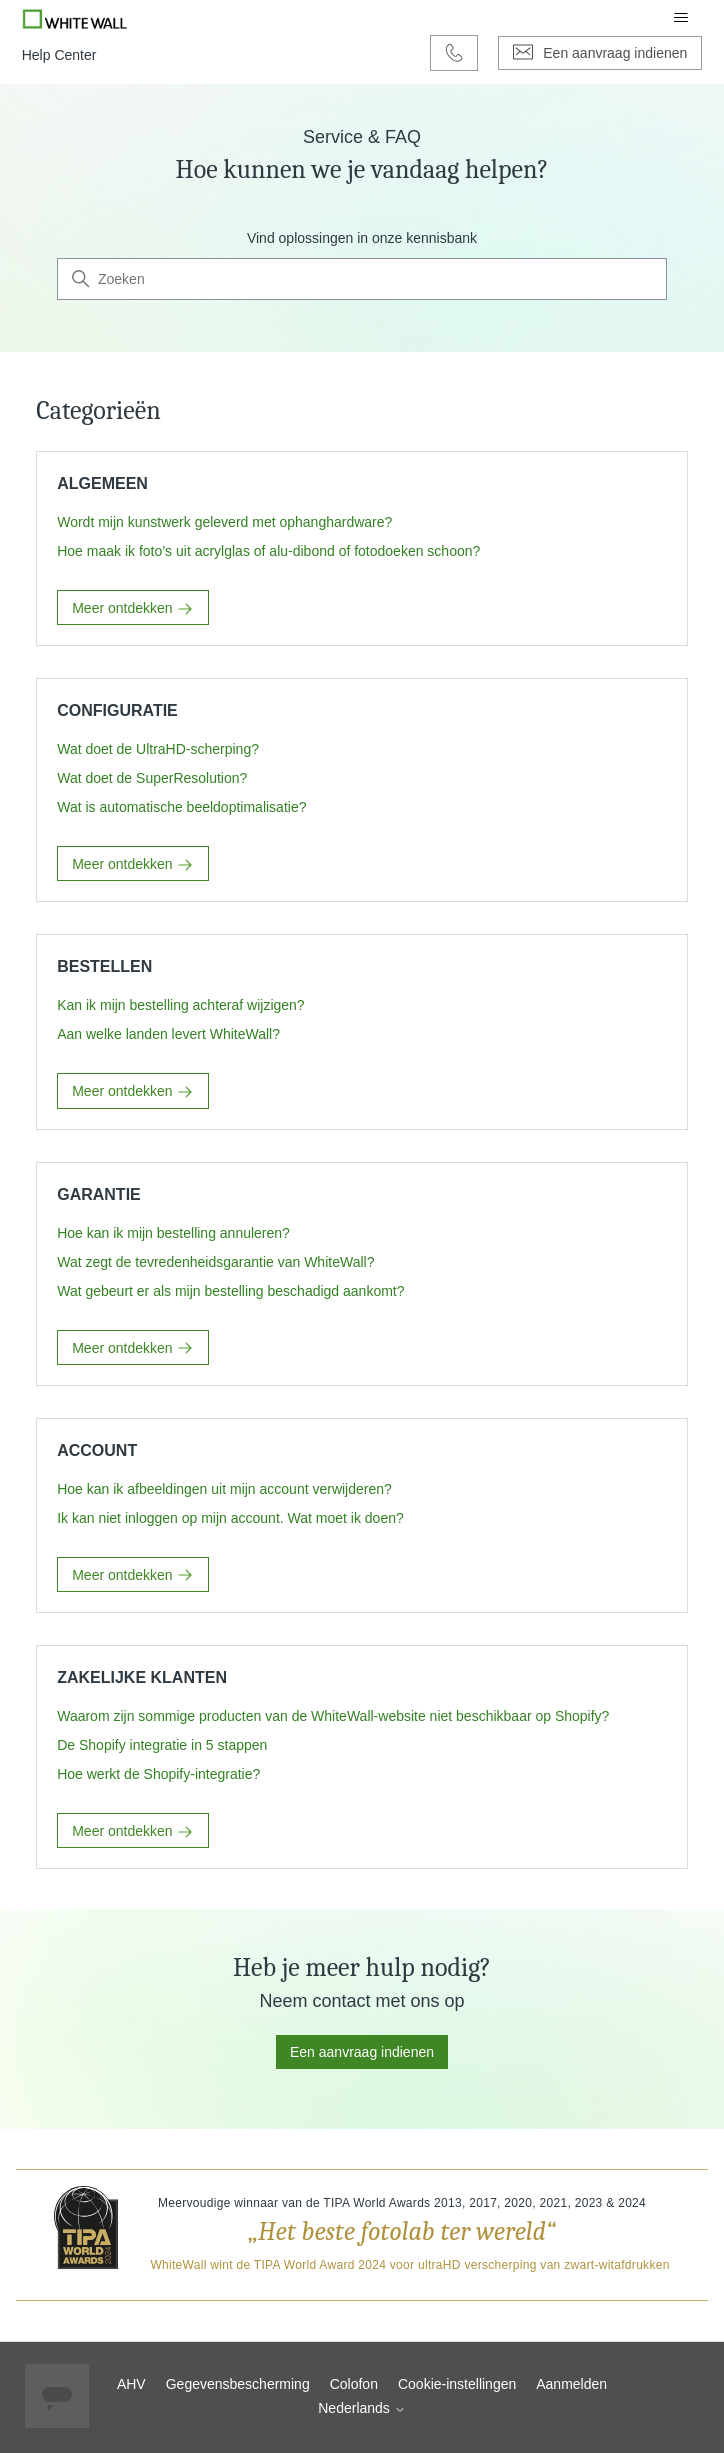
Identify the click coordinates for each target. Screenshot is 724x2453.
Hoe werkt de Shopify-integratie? (158, 1774)
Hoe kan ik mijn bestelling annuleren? (173, 1233)
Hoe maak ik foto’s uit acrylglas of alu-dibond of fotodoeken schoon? (268, 551)
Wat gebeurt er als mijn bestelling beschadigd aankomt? (230, 1291)
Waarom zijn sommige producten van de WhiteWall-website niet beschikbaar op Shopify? (333, 1716)
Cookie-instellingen (457, 2384)
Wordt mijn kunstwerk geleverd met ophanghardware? (224, 522)
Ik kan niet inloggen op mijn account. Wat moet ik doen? (230, 1518)
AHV (131, 2384)
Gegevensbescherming (238, 2384)
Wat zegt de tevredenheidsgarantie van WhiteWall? (215, 1262)
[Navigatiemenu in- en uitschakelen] (681, 18)
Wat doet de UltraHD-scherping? (158, 749)
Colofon (354, 2384)
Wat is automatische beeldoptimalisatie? (181, 807)
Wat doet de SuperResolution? (152, 778)
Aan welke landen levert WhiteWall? (168, 1034)
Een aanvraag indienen (362, 2052)
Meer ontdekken (133, 609)
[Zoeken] (362, 279)
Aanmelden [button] (571, 2384)
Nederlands (362, 2408)
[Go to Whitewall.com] (75, 18)
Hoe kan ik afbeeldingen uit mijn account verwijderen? (224, 1489)
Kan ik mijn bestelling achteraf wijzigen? (180, 1005)
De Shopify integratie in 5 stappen (162, 1745)
